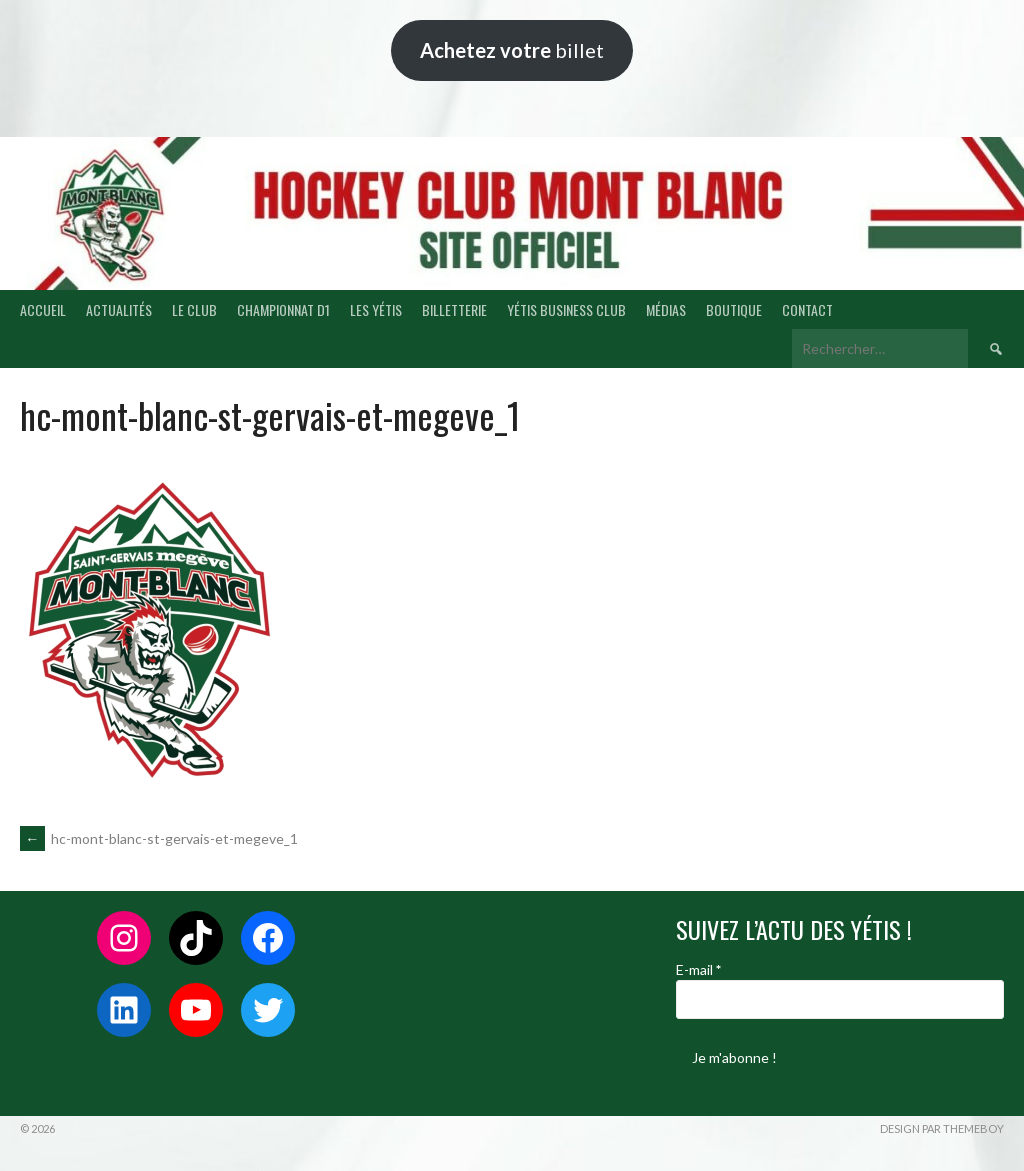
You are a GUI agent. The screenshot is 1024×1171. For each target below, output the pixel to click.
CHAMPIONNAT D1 (283, 309)
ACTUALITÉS (119, 309)
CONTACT (807, 309)
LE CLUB (194, 309)
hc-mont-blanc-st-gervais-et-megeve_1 (159, 838)
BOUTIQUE (734, 309)
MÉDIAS (666, 309)
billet (512, 50)
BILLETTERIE (454, 309)
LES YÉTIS (376, 309)
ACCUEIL (43, 309)
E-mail (698, 969)
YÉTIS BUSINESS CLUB (566, 309)
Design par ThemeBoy (942, 1128)
